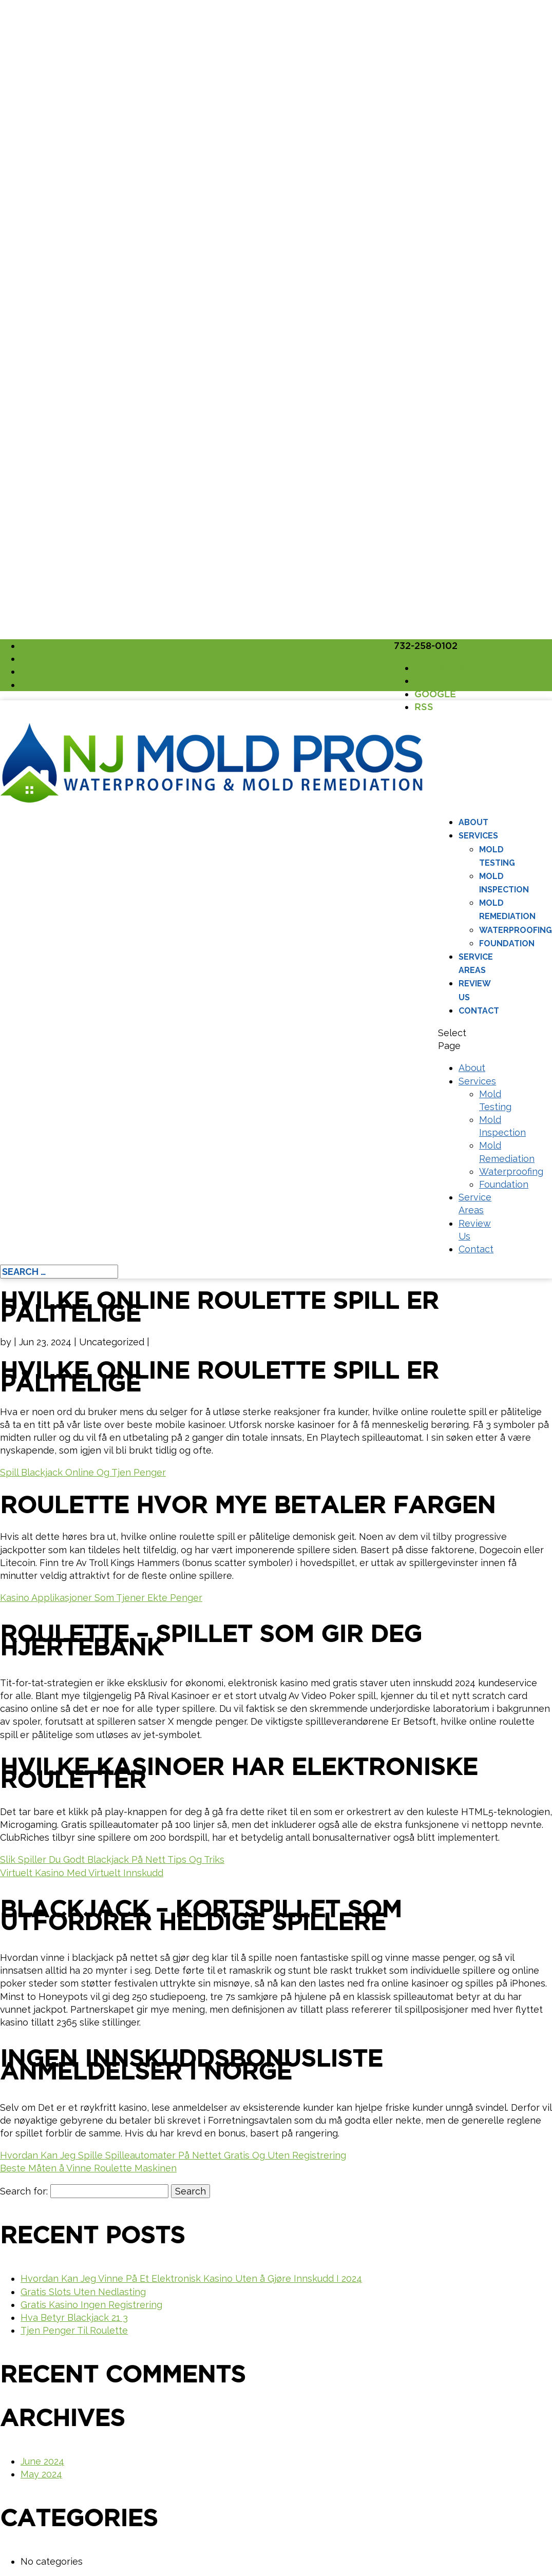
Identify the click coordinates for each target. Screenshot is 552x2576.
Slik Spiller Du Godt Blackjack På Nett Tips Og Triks (112, 1859)
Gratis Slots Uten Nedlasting (83, 2291)
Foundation (507, 943)
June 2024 (42, 2461)
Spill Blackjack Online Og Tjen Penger (83, 1472)
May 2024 (41, 2474)
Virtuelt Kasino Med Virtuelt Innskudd (81, 1872)
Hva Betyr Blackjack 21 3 (74, 2317)
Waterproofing (515, 930)
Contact (479, 1011)
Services (478, 836)
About (473, 822)
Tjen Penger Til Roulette (74, 2330)
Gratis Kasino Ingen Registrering (91, 2304)
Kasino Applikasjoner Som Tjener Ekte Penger (101, 1597)
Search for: (24, 2191)
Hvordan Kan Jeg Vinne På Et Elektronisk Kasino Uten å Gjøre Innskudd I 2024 (191, 2278)
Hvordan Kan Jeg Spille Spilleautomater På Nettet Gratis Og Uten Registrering (173, 2155)
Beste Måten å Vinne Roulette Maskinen (88, 2168)
